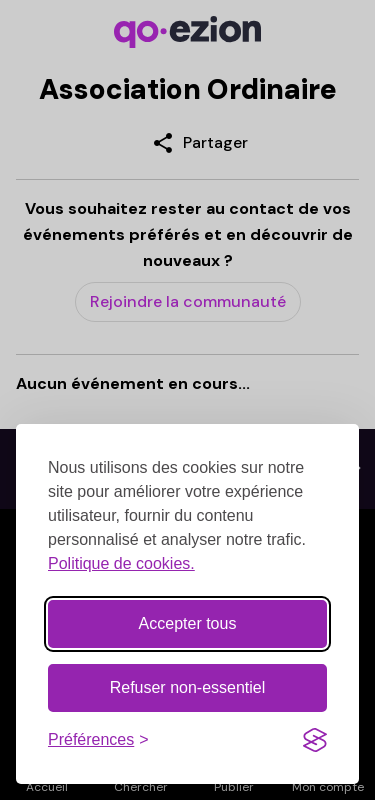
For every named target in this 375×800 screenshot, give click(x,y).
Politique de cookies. (121, 563)
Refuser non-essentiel (188, 687)
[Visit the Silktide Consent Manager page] (315, 740)
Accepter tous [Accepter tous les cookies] (188, 623)
